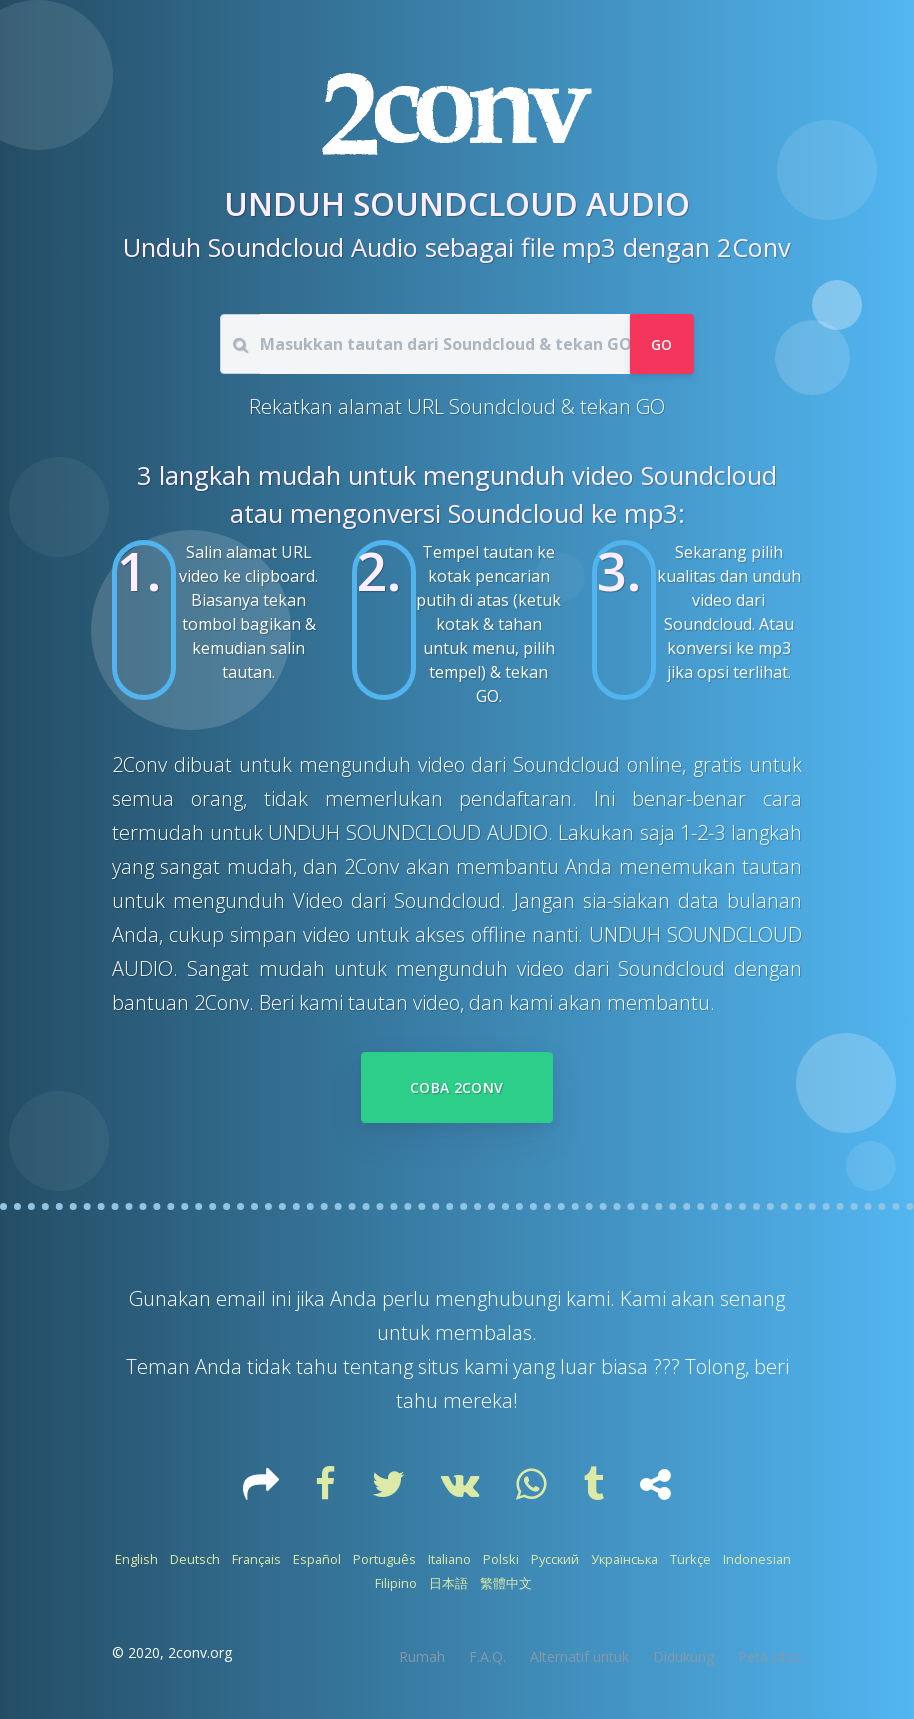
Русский (555, 1559)
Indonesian (757, 1559)
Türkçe (690, 1559)
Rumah (422, 1656)
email (243, 1298)
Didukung (683, 1656)
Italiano (449, 1559)
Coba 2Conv (457, 1087)
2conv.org (200, 1652)
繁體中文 (506, 1583)
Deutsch (195, 1559)
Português (384, 1559)
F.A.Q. (487, 1656)
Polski (501, 1559)
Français (256, 1559)
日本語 (448, 1583)
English (136, 1559)
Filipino (396, 1583)
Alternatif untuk (579, 1656)
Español (317, 1559)
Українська (624, 1559)
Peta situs (770, 1656)
